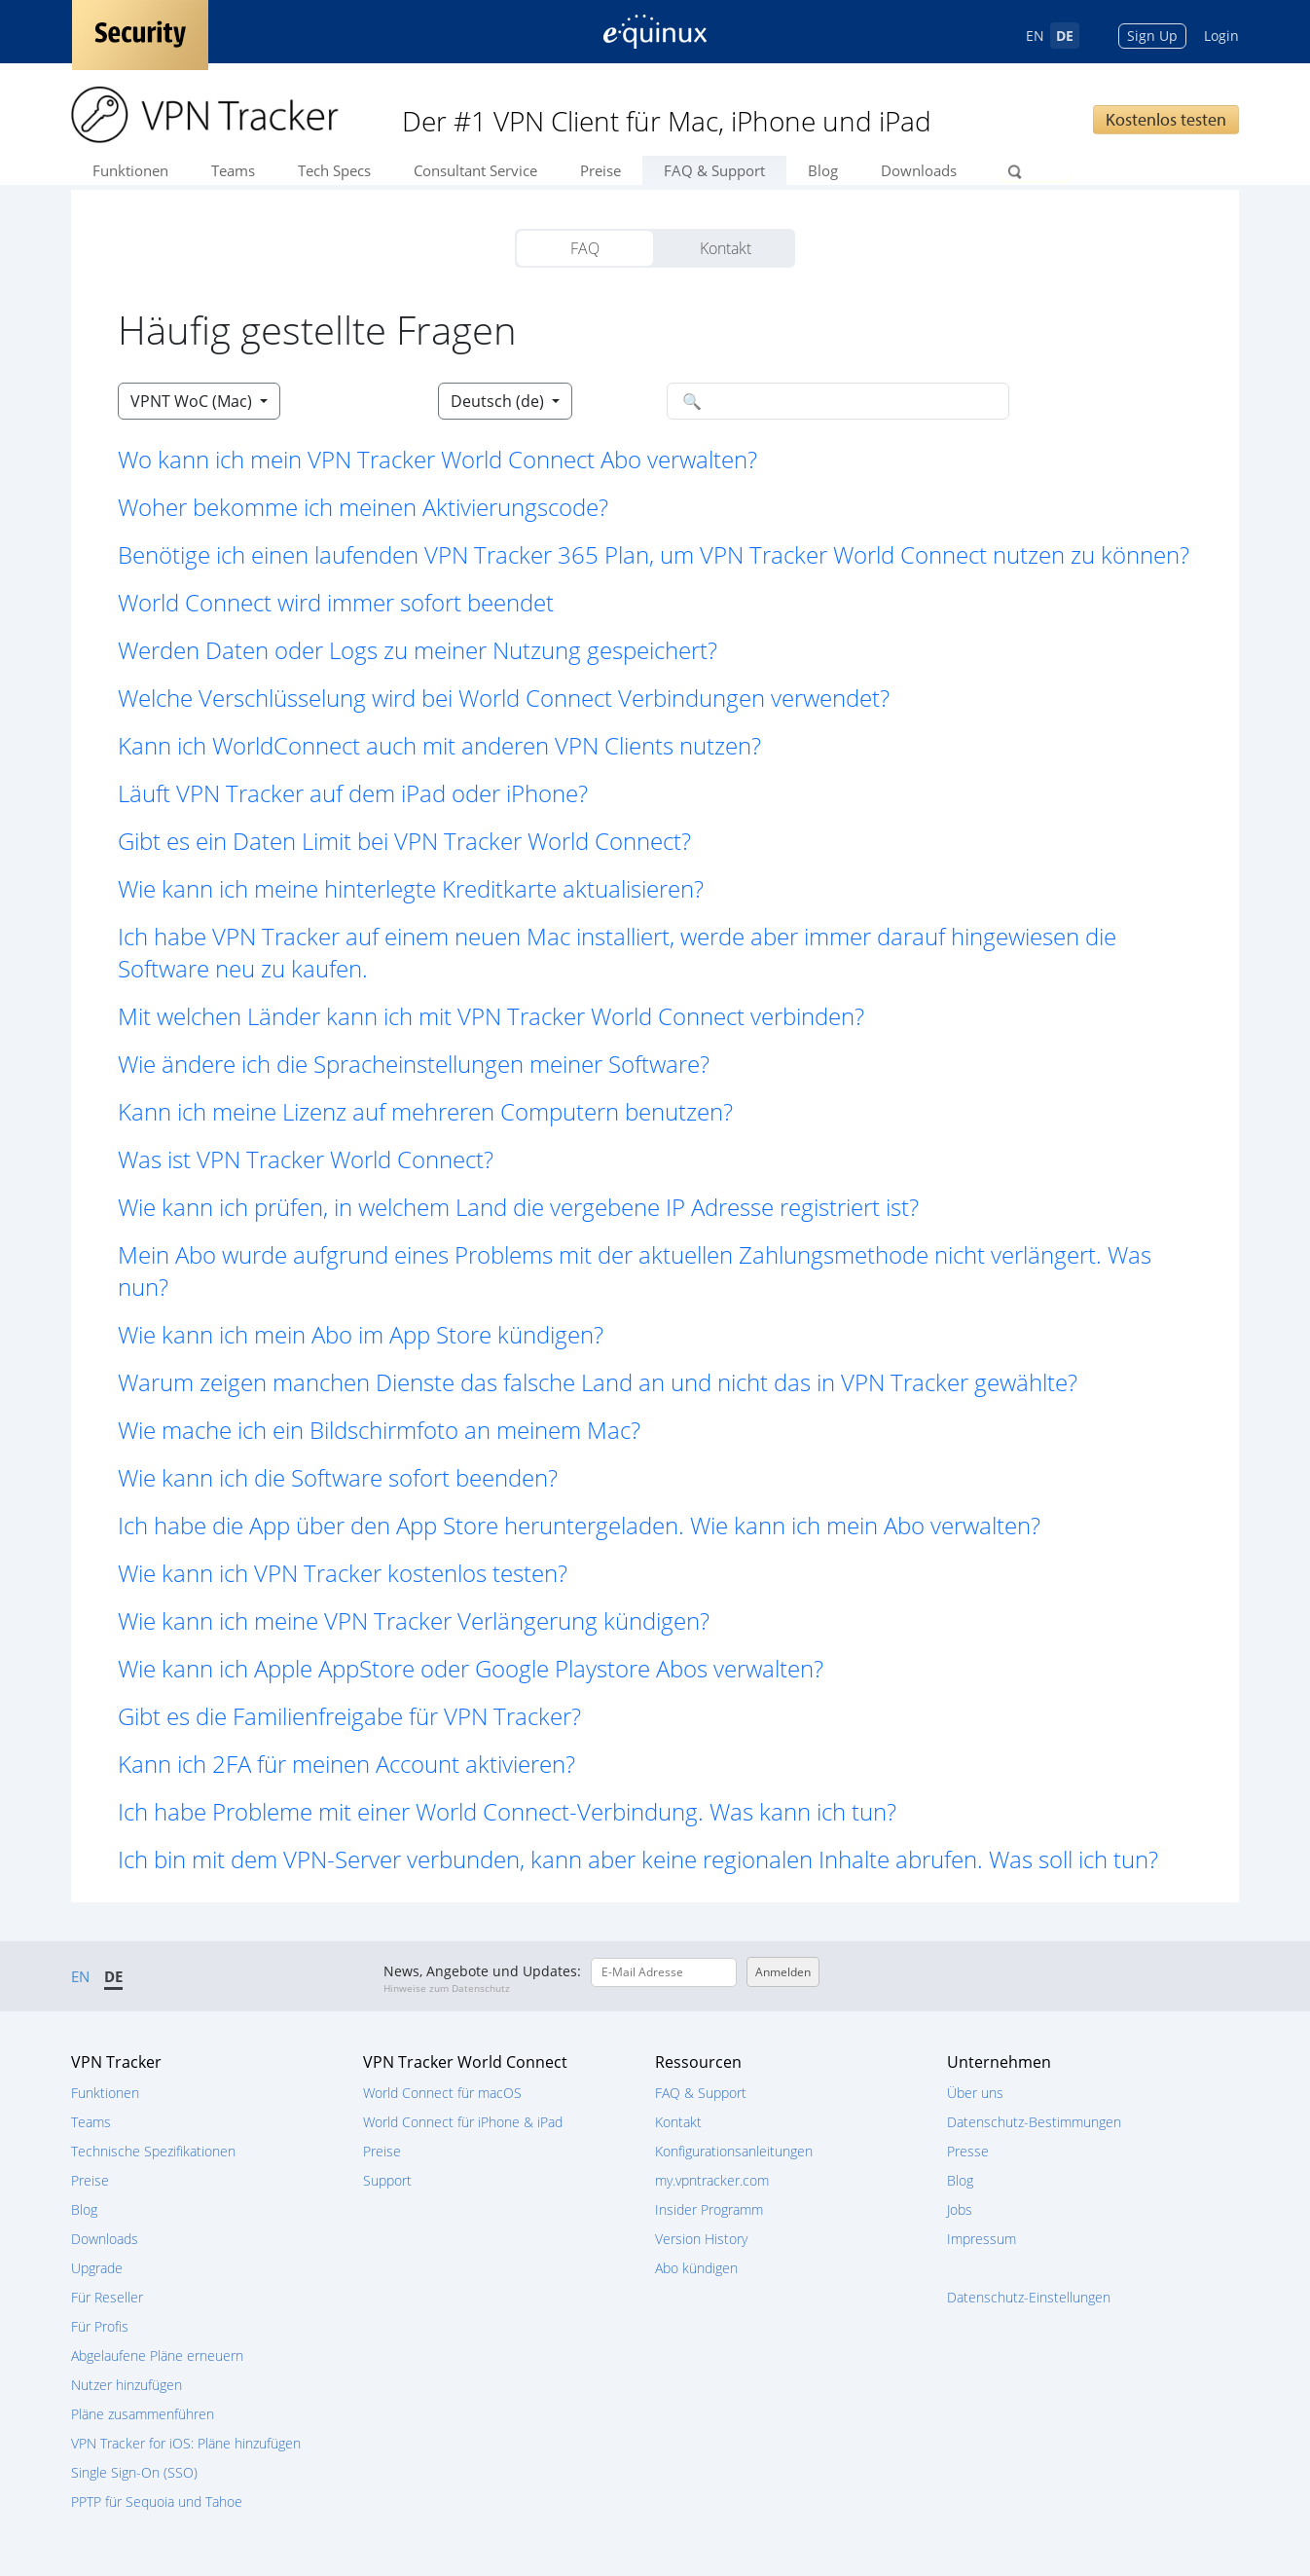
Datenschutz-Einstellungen (1028, 2297)
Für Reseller (107, 2297)
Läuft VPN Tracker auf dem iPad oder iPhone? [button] (353, 793)
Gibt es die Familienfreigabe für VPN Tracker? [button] (349, 1716)
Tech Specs (334, 170)
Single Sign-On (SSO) (134, 2472)
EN (1035, 35)
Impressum (981, 2238)
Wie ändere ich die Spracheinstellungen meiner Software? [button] (414, 1064)
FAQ (585, 248)
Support (387, 2180)
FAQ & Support (714, 170)
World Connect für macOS (442, 2092)
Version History (701, 2238)
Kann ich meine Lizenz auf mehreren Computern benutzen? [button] (425, 1111)
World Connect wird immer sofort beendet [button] (336, 602)
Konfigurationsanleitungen (734, 2151)
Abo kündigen (696, 2268)
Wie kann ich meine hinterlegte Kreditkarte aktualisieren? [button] (411, 888)
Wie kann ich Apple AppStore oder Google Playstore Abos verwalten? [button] (470, 1668)
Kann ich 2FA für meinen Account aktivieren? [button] (346, 1764)
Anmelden (783, 1972)
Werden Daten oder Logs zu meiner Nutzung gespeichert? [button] (417, 650)
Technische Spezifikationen (153, 2151)
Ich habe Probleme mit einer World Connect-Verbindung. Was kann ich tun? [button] (507, 1811)
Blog (823, 170)
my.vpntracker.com (712, 2180)
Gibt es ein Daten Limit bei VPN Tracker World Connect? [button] (404, 841)
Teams (233, 170)
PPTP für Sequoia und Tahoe (156, 2501)
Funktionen (130, 170)
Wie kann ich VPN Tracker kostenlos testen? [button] (342, 1573)
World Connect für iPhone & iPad (463, 2122)
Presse (968, 2151)
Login (1221, 35)
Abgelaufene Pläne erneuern (157, 2355)
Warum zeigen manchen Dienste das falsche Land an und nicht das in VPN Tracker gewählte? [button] (597, 1382)
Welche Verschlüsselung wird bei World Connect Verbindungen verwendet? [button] (504, 697)
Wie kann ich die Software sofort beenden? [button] (338, 1477)
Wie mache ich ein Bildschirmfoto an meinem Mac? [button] (379, 1430)
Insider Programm (709, 2209)
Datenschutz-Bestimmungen (1034, 2122)
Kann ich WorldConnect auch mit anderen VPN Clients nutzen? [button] (439, 745)
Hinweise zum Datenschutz (446, 1988)
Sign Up (1152, 35)
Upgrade (97, 2268)
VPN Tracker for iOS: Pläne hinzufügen (186, 2443)
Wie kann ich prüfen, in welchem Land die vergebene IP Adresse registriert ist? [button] (518, 1207)
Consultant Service (475, 170)
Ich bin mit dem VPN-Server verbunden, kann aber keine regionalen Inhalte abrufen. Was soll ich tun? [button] (638, 1859)
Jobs (959, 2209)
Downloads (919, 170)
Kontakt (725, 248)
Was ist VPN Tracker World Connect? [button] (305, 1159)
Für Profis (99, 2326)
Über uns (975, 2092)
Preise (600, 170)
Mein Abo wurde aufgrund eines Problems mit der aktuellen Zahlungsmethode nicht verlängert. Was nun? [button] (634, 1270)
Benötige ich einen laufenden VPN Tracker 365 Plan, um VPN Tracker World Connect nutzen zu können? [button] (653, 554)
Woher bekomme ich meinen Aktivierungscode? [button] (363, 507)
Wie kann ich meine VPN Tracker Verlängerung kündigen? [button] (414, 1620)
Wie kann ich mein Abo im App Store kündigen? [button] (360, 1334)
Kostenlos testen (1166, 119)
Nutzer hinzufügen (126, 2384)
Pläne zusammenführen (142, 2414)
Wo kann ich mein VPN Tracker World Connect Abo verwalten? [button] (437, 459)
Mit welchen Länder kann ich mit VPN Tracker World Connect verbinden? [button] (491, 1016)
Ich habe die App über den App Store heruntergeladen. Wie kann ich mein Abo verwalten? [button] (579, 1525)
